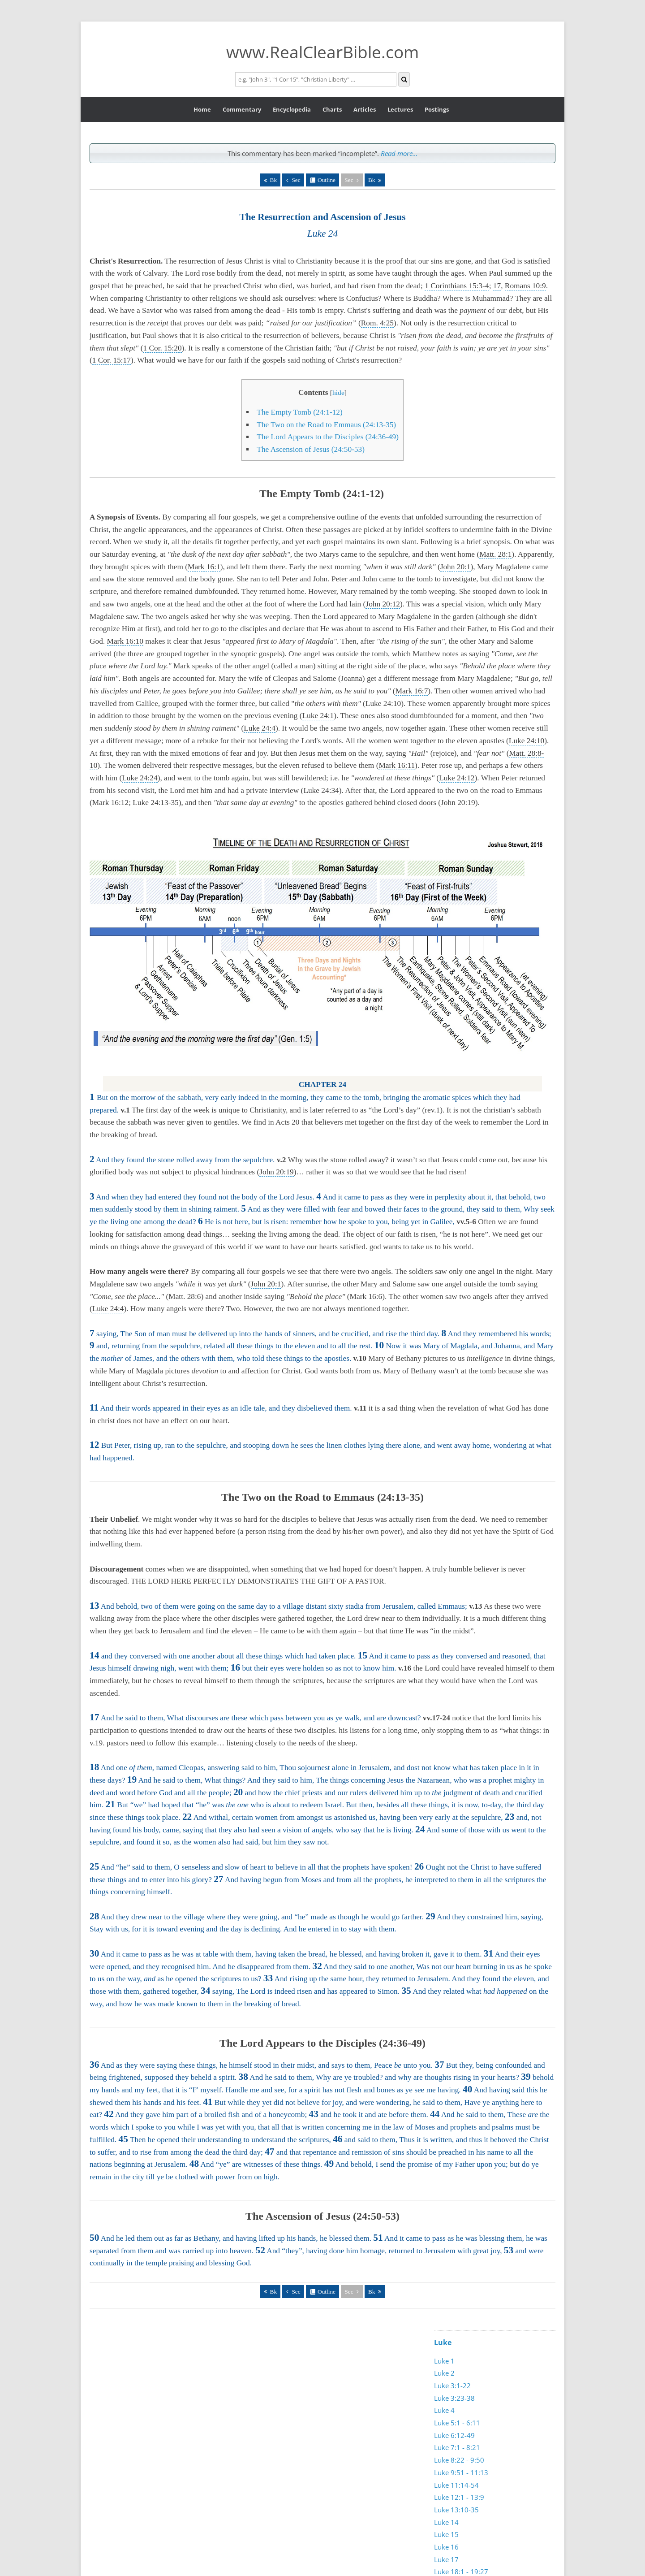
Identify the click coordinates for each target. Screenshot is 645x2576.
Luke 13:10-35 (456, 2509)
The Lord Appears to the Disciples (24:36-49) (328, 437)
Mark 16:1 (204, 567)
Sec (296, 180)
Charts (332, 109)
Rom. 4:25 (377, 323)
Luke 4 (444, 2410)
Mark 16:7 (412, 691)
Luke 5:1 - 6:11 (457, 2422)
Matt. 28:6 (184, 1296)
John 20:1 (455, 567)
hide (338, 392)
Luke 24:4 (259, 728)
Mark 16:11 (396, 765)
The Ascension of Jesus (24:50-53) (311, 449)
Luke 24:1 (318, 715)
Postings (437, 109)
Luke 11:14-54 (456, 2485)
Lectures (400, 109)
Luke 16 (446, 2546)
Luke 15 (446, 2534)
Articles (364, 109)
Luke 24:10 (383, 703)
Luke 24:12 (456, 778)
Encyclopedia (292, 109)
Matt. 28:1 (495, 554)
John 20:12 (383, 604)
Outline (326, 180)
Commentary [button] (242, 109)
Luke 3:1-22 (452, 2385)
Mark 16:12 (110, 802)
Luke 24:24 (139, 778)
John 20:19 (458, 802)
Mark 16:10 (125, 641)
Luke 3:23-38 (454, 2398)
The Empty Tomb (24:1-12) (300, 412)
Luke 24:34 (321, 790)
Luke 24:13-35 (156, 802)
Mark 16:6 (366, 1296)
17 (497, 285)
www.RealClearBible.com (322, 51)
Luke (443, 2342)
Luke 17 (446, 2559)
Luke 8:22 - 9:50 (459, 2459)
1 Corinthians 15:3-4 (457, 285)
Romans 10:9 (525, 285)
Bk (273, 180)
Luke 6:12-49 (454, 2435)
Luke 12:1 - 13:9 (459, 2497)
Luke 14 (446, 2522)
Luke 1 (444, 2360)
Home (202, 109)
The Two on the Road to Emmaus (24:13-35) (326, 424)
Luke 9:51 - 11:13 (461, 2472)
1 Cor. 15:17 (111, 360)
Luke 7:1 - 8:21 (457, 2447)
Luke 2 (444, 2372)
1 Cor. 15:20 (162, 348)
